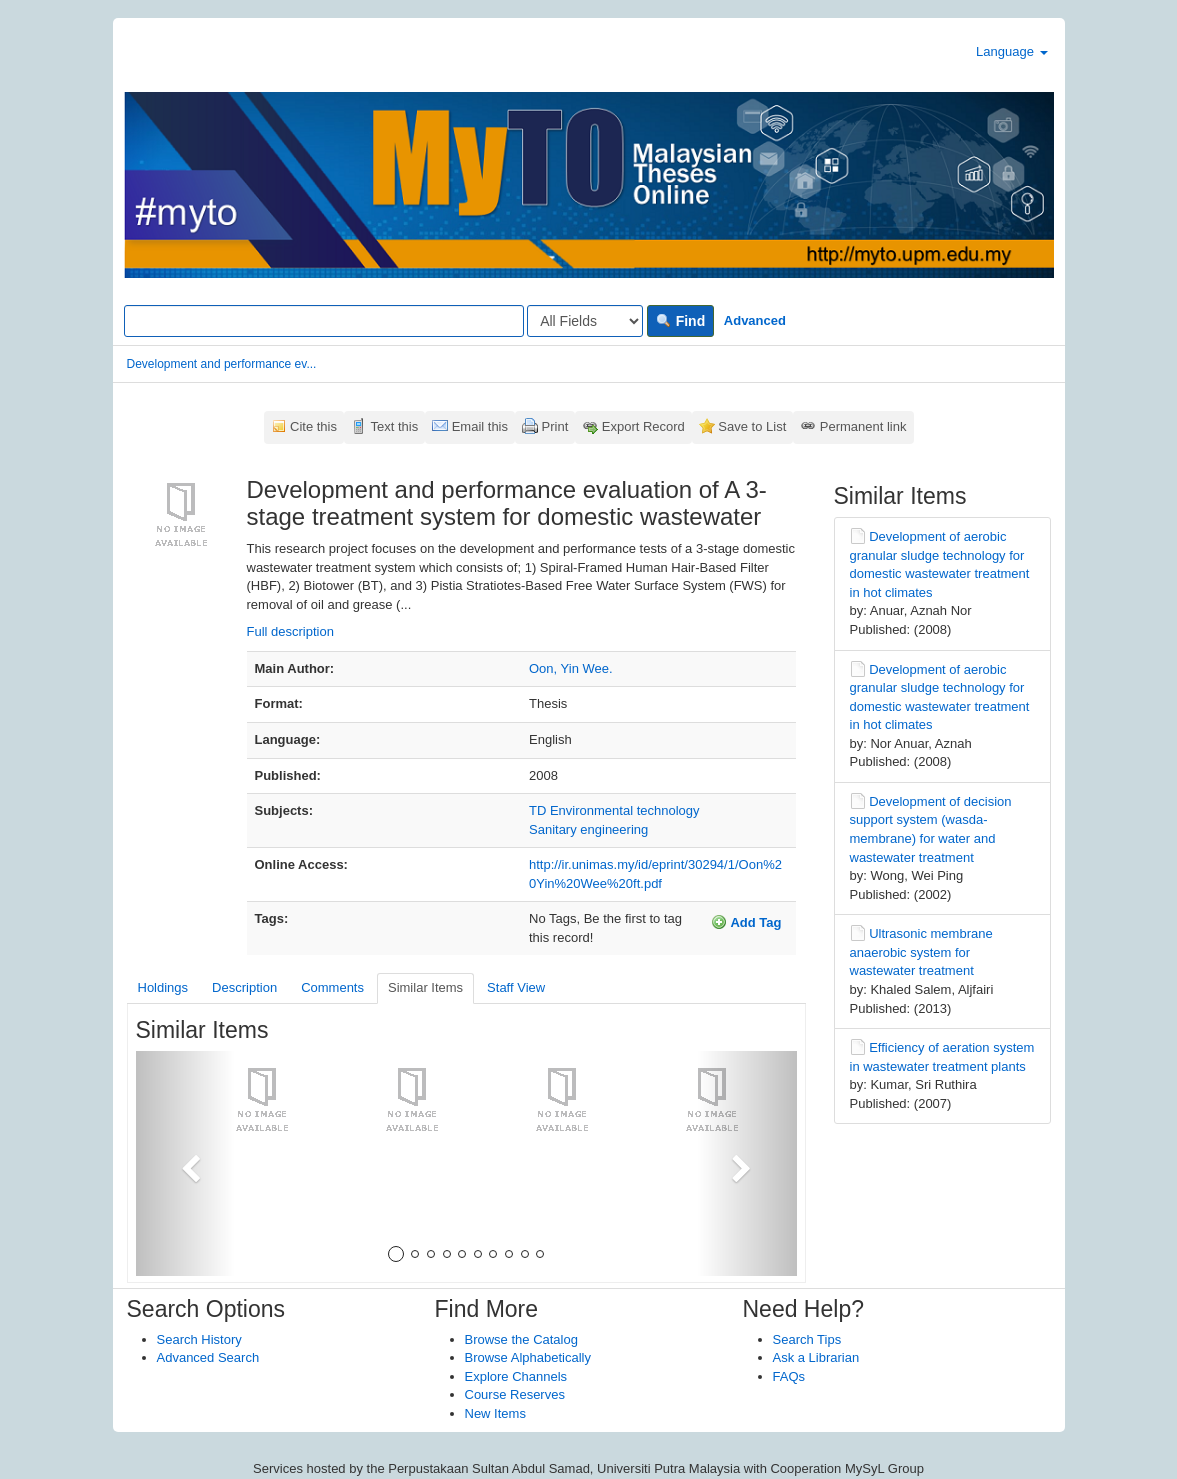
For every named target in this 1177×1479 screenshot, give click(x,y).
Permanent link (863, 426)
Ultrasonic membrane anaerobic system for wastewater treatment (921, 952)
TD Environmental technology (614, 810)
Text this (394, 426)
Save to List (752, 426)
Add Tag (746, 922)
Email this (480, 426)
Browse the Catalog (521, 1339)
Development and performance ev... (222, 364)
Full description (290, 631)
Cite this (313, 426)
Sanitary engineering (588, 829)
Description (244, 987)
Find (680, 321)
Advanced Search (208, 1357)
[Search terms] (324, 321)
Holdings (163, 987)
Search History (199, 1339)
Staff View (516, 987)
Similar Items (425, 987)
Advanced (755, 320)
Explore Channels (516, 1376)
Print (555, 426)
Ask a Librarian (816, 1357)
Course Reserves (515, 1394)
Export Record (643, 426)
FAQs (789, 1376)
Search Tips (807, 1339)
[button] (185, 1163)
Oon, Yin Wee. (571, 668)
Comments (332, 987)
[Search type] (585, 321)
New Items (495, 1413)
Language (1011, 51)
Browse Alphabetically (528, 1357)
